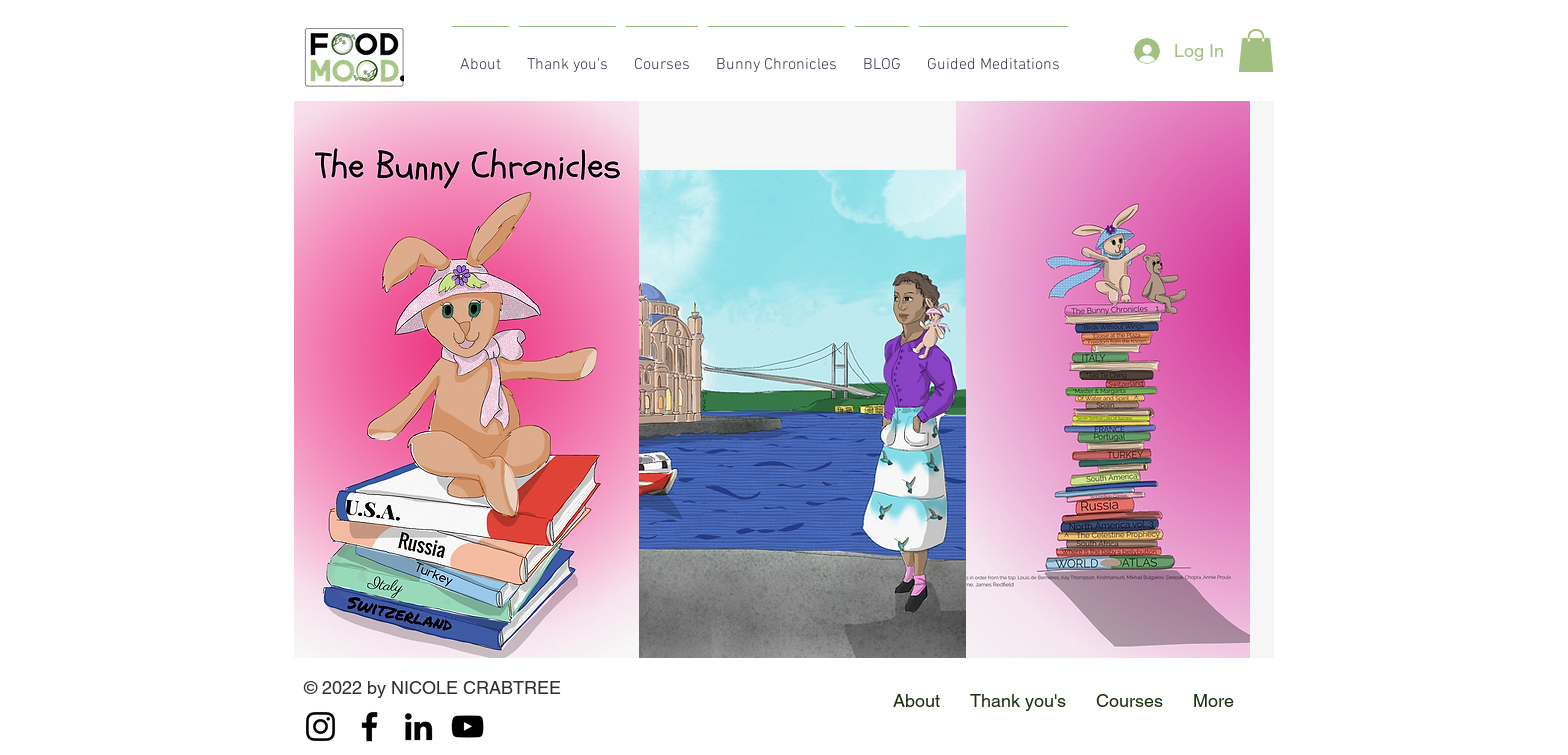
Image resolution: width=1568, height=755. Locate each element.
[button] (1256, 50)
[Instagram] (320, 726)
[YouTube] (467, 726)
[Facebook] (369, 726)
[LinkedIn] (418, 726)
